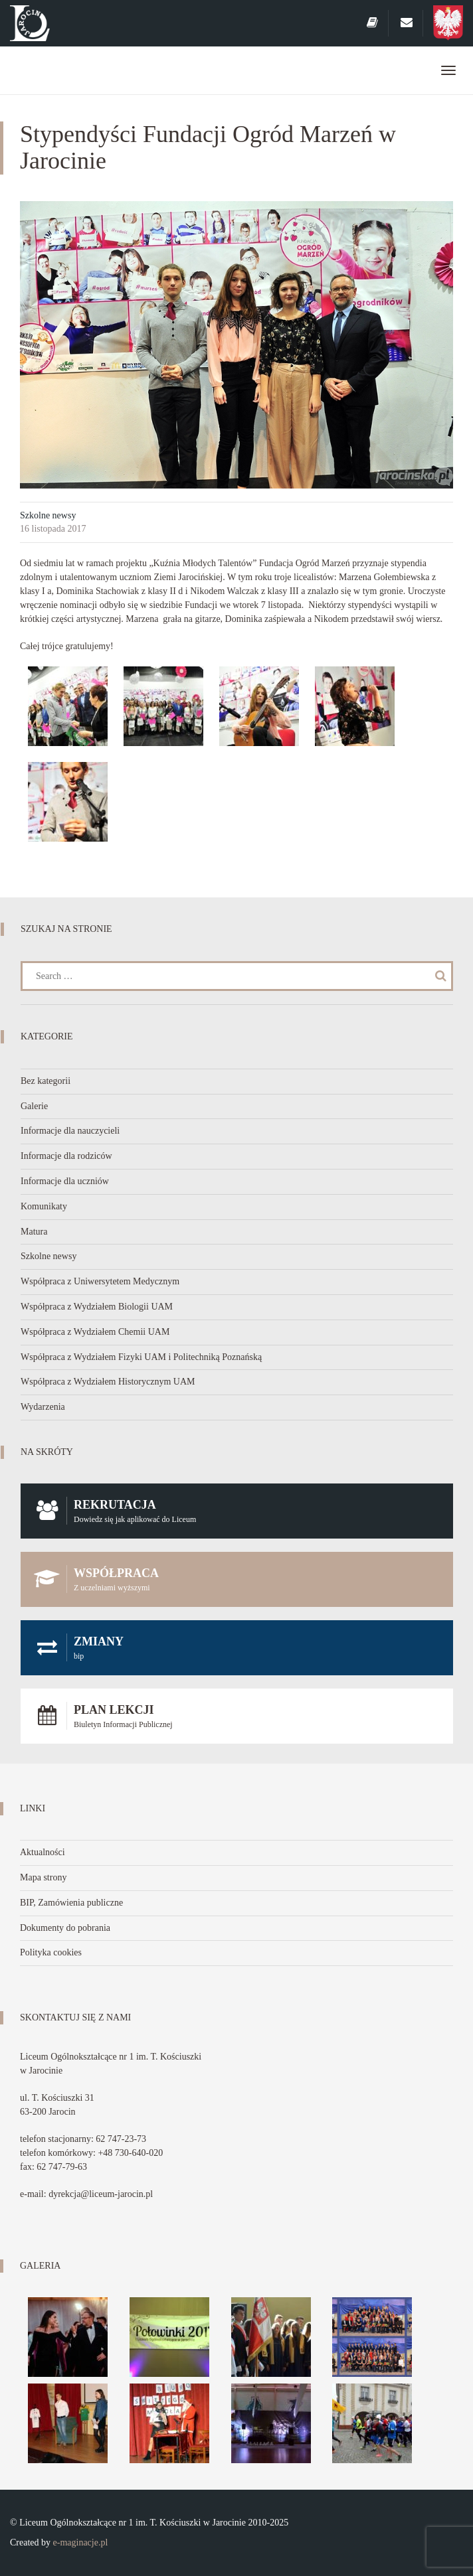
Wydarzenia (43, 1407)
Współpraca (237, 1579)
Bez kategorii (45, 1081)
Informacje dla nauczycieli (70, 1131)
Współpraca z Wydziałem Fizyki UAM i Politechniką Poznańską (141, 1357)
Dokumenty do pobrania (65, 1928)
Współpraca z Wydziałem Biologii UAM (97, 1307)
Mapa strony (43, 1877)
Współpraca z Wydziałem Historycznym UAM (108, 1382)
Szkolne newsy (48, 515)
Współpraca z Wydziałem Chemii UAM (95, 1332)
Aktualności (42, 1852)
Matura (34, 1232)
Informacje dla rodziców (66, 1156)
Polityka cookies (51, 1952)
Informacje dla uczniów (65, 1181)
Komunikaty (44, 1206)
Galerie (34, 1106)
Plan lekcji (237, 1716)
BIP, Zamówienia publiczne (71, 1903)
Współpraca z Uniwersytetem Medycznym (100, 1281)
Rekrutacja (237, 1511)
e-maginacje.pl (80, 2542)
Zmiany (237, 1647)
